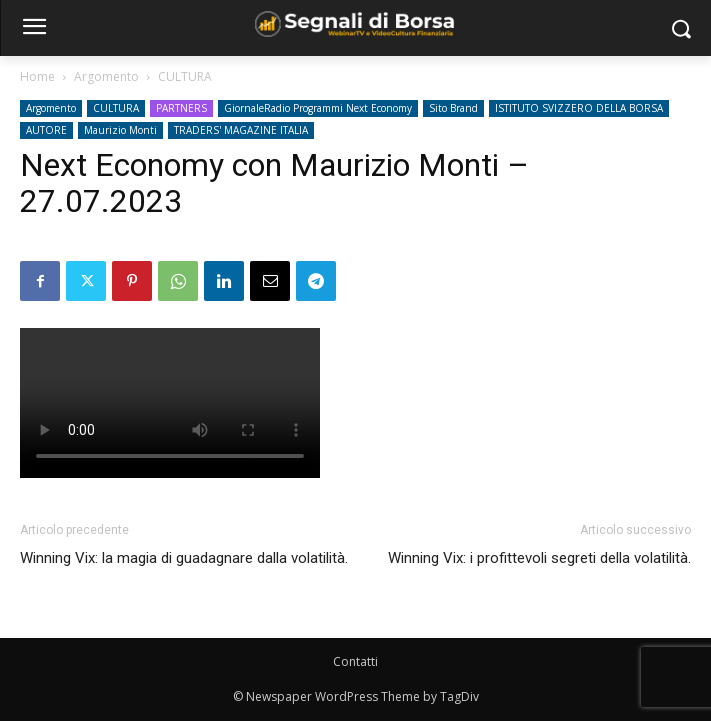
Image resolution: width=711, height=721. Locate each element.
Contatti (355, 661)
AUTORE (46, 130)
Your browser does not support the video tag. (170, 403)
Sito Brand (453, 108)
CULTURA (185, 76)
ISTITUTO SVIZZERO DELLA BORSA (579, 108)
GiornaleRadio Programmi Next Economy (318, 108)
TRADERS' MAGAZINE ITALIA (241, 130)
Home (37, 76)
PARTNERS (181, 108)
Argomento (106, 76)
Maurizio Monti (120, 130)
